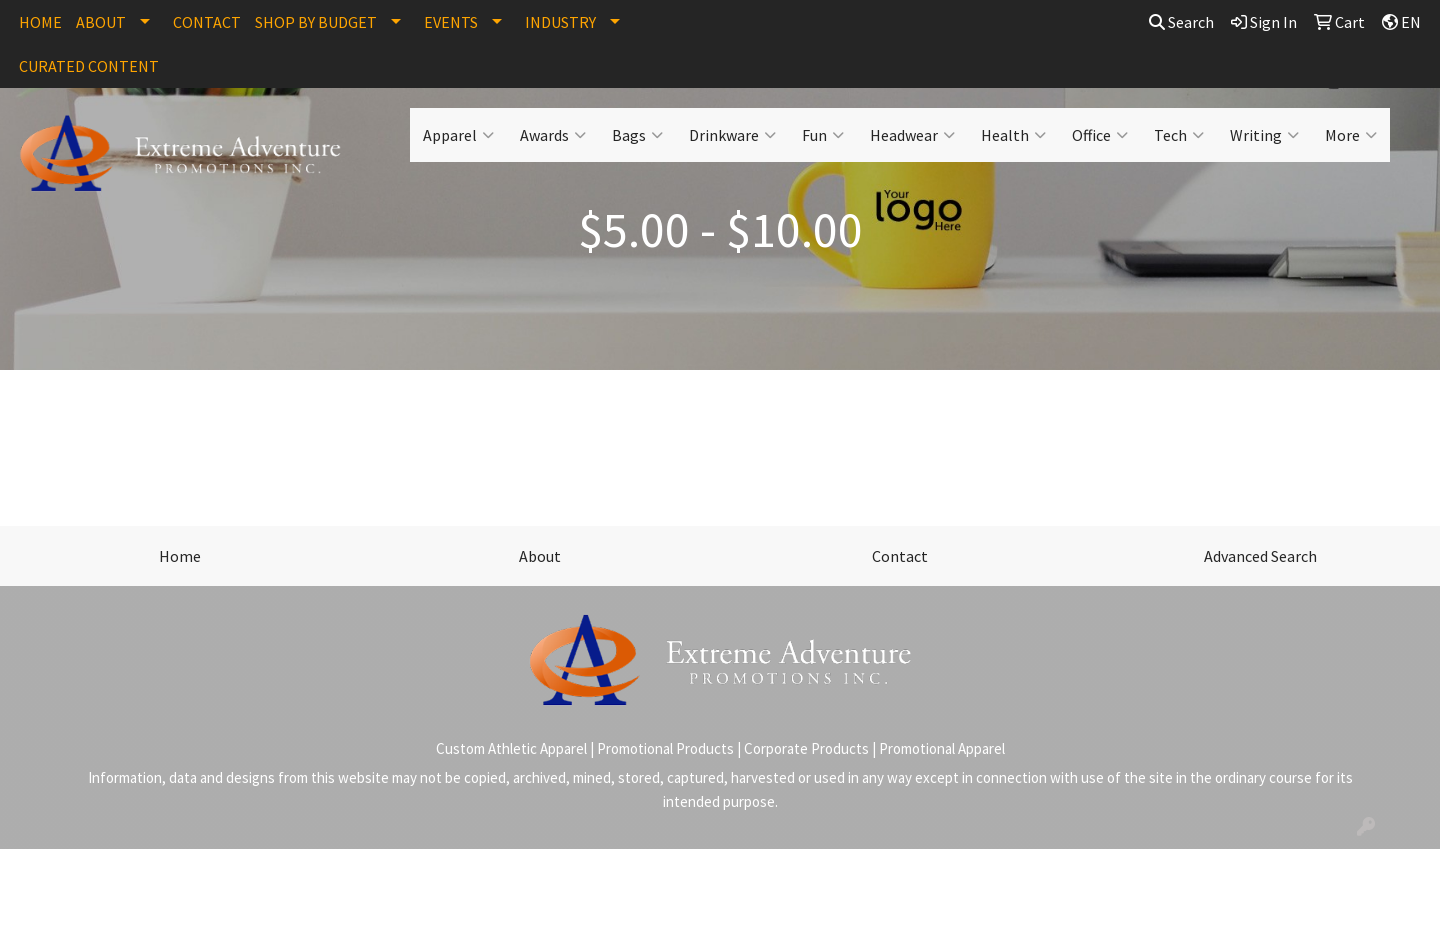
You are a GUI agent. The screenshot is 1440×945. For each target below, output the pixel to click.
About (540, 556)
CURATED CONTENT (89, 66)
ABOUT (101, 22)
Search (1181, 22)
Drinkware (732, 135)
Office (1100, 135)
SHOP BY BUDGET (316, 22)
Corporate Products (806, 748)
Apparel (458, 135)
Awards (553, 135)
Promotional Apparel (942, 748)
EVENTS (451, 22)
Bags (637, 135)
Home (180, 556)
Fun (823, 135)
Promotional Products (665, 748)
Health (1013, 135)
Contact (900, 556)
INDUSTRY (560, 22)
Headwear (912, 135)
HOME (40, 22)
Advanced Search (1260, 556)
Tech (1179, 135)
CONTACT (207, 22)
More (1351, 135)
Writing (1264, 135)
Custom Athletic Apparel (511, 748)
